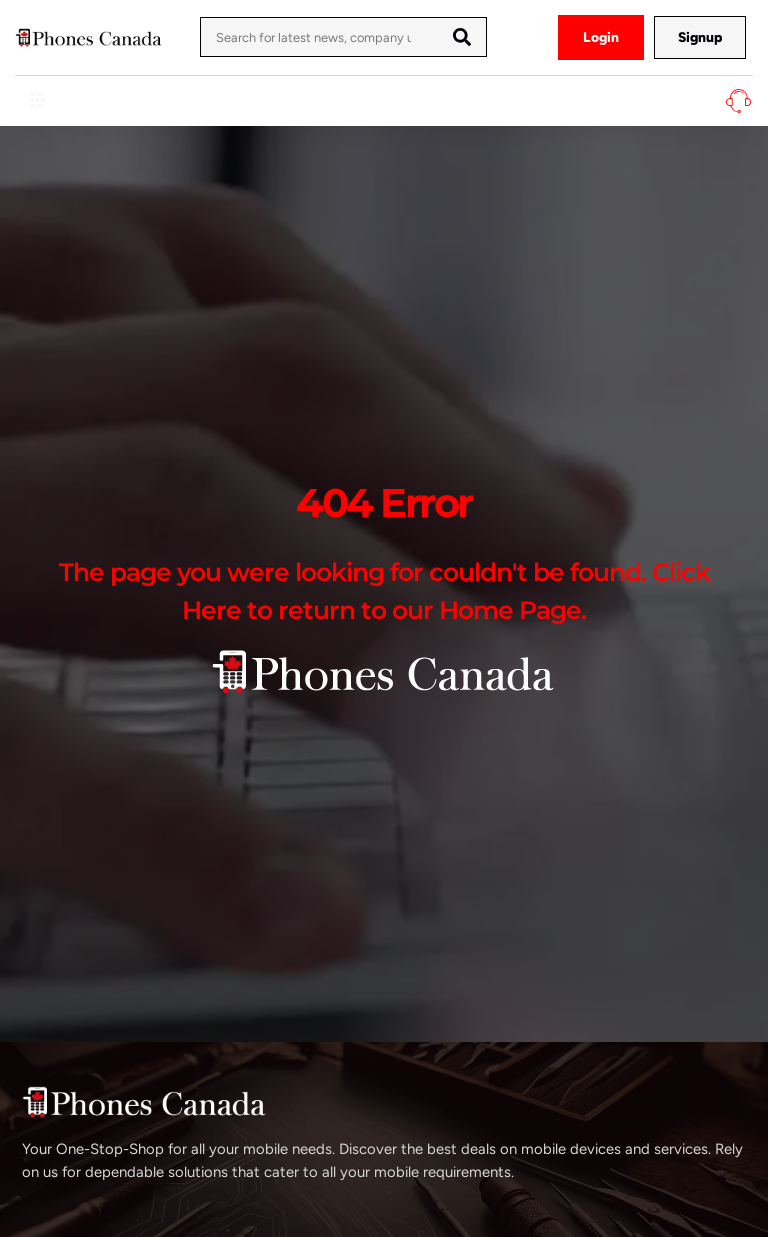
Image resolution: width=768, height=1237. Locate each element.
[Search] (462, 37)
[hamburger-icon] (37, 101)
